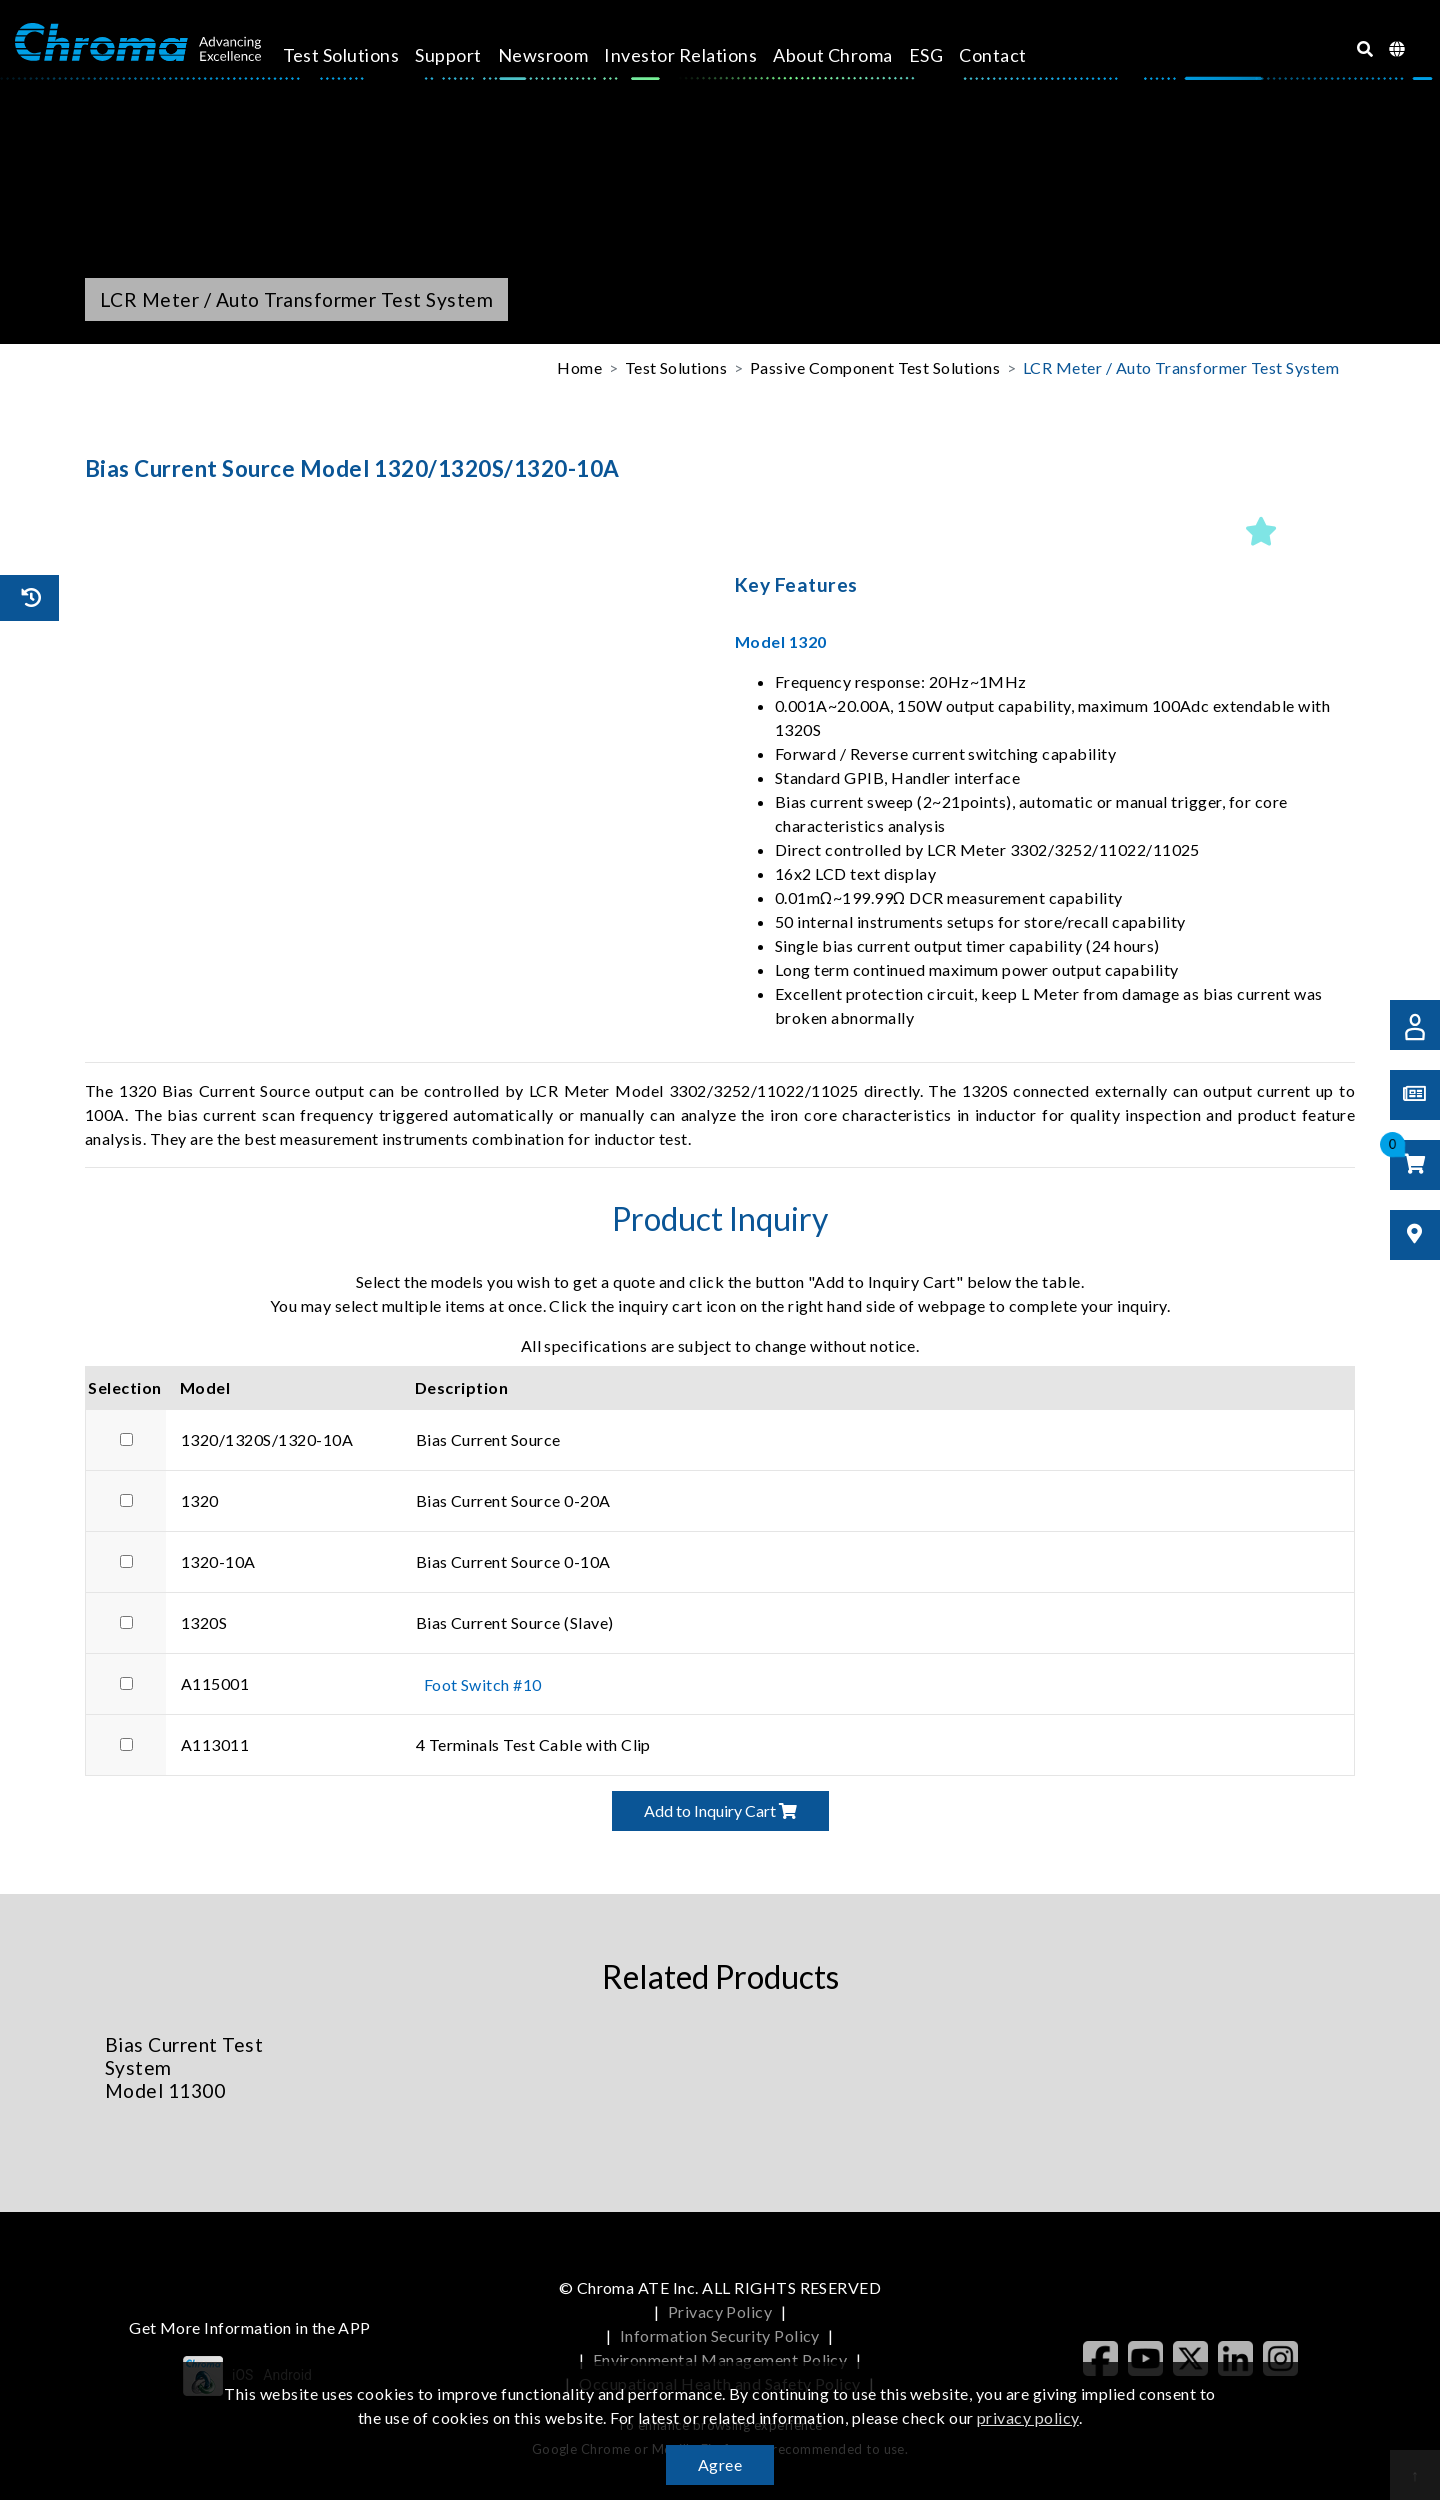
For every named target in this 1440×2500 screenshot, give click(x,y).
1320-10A (218, 1561)
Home (579, 367)
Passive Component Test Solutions (875, 367)
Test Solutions (358, 55)
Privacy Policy (720, 2311)
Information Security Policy (720, 2335)
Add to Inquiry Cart (720, 1810)
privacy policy (1028, 2417)
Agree (720, 2464)
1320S (204, 1622)
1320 (200, 1500)
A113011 (215, 1744)
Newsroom (560, 55)
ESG (943, 55)
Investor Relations (698, 55)
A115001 (215, 1683)
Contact (1010, 55)
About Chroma (851, 55)
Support (466, 55)
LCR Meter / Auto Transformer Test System (1181, 367)
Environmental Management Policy (720, 2359)
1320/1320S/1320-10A (267, 1439)
